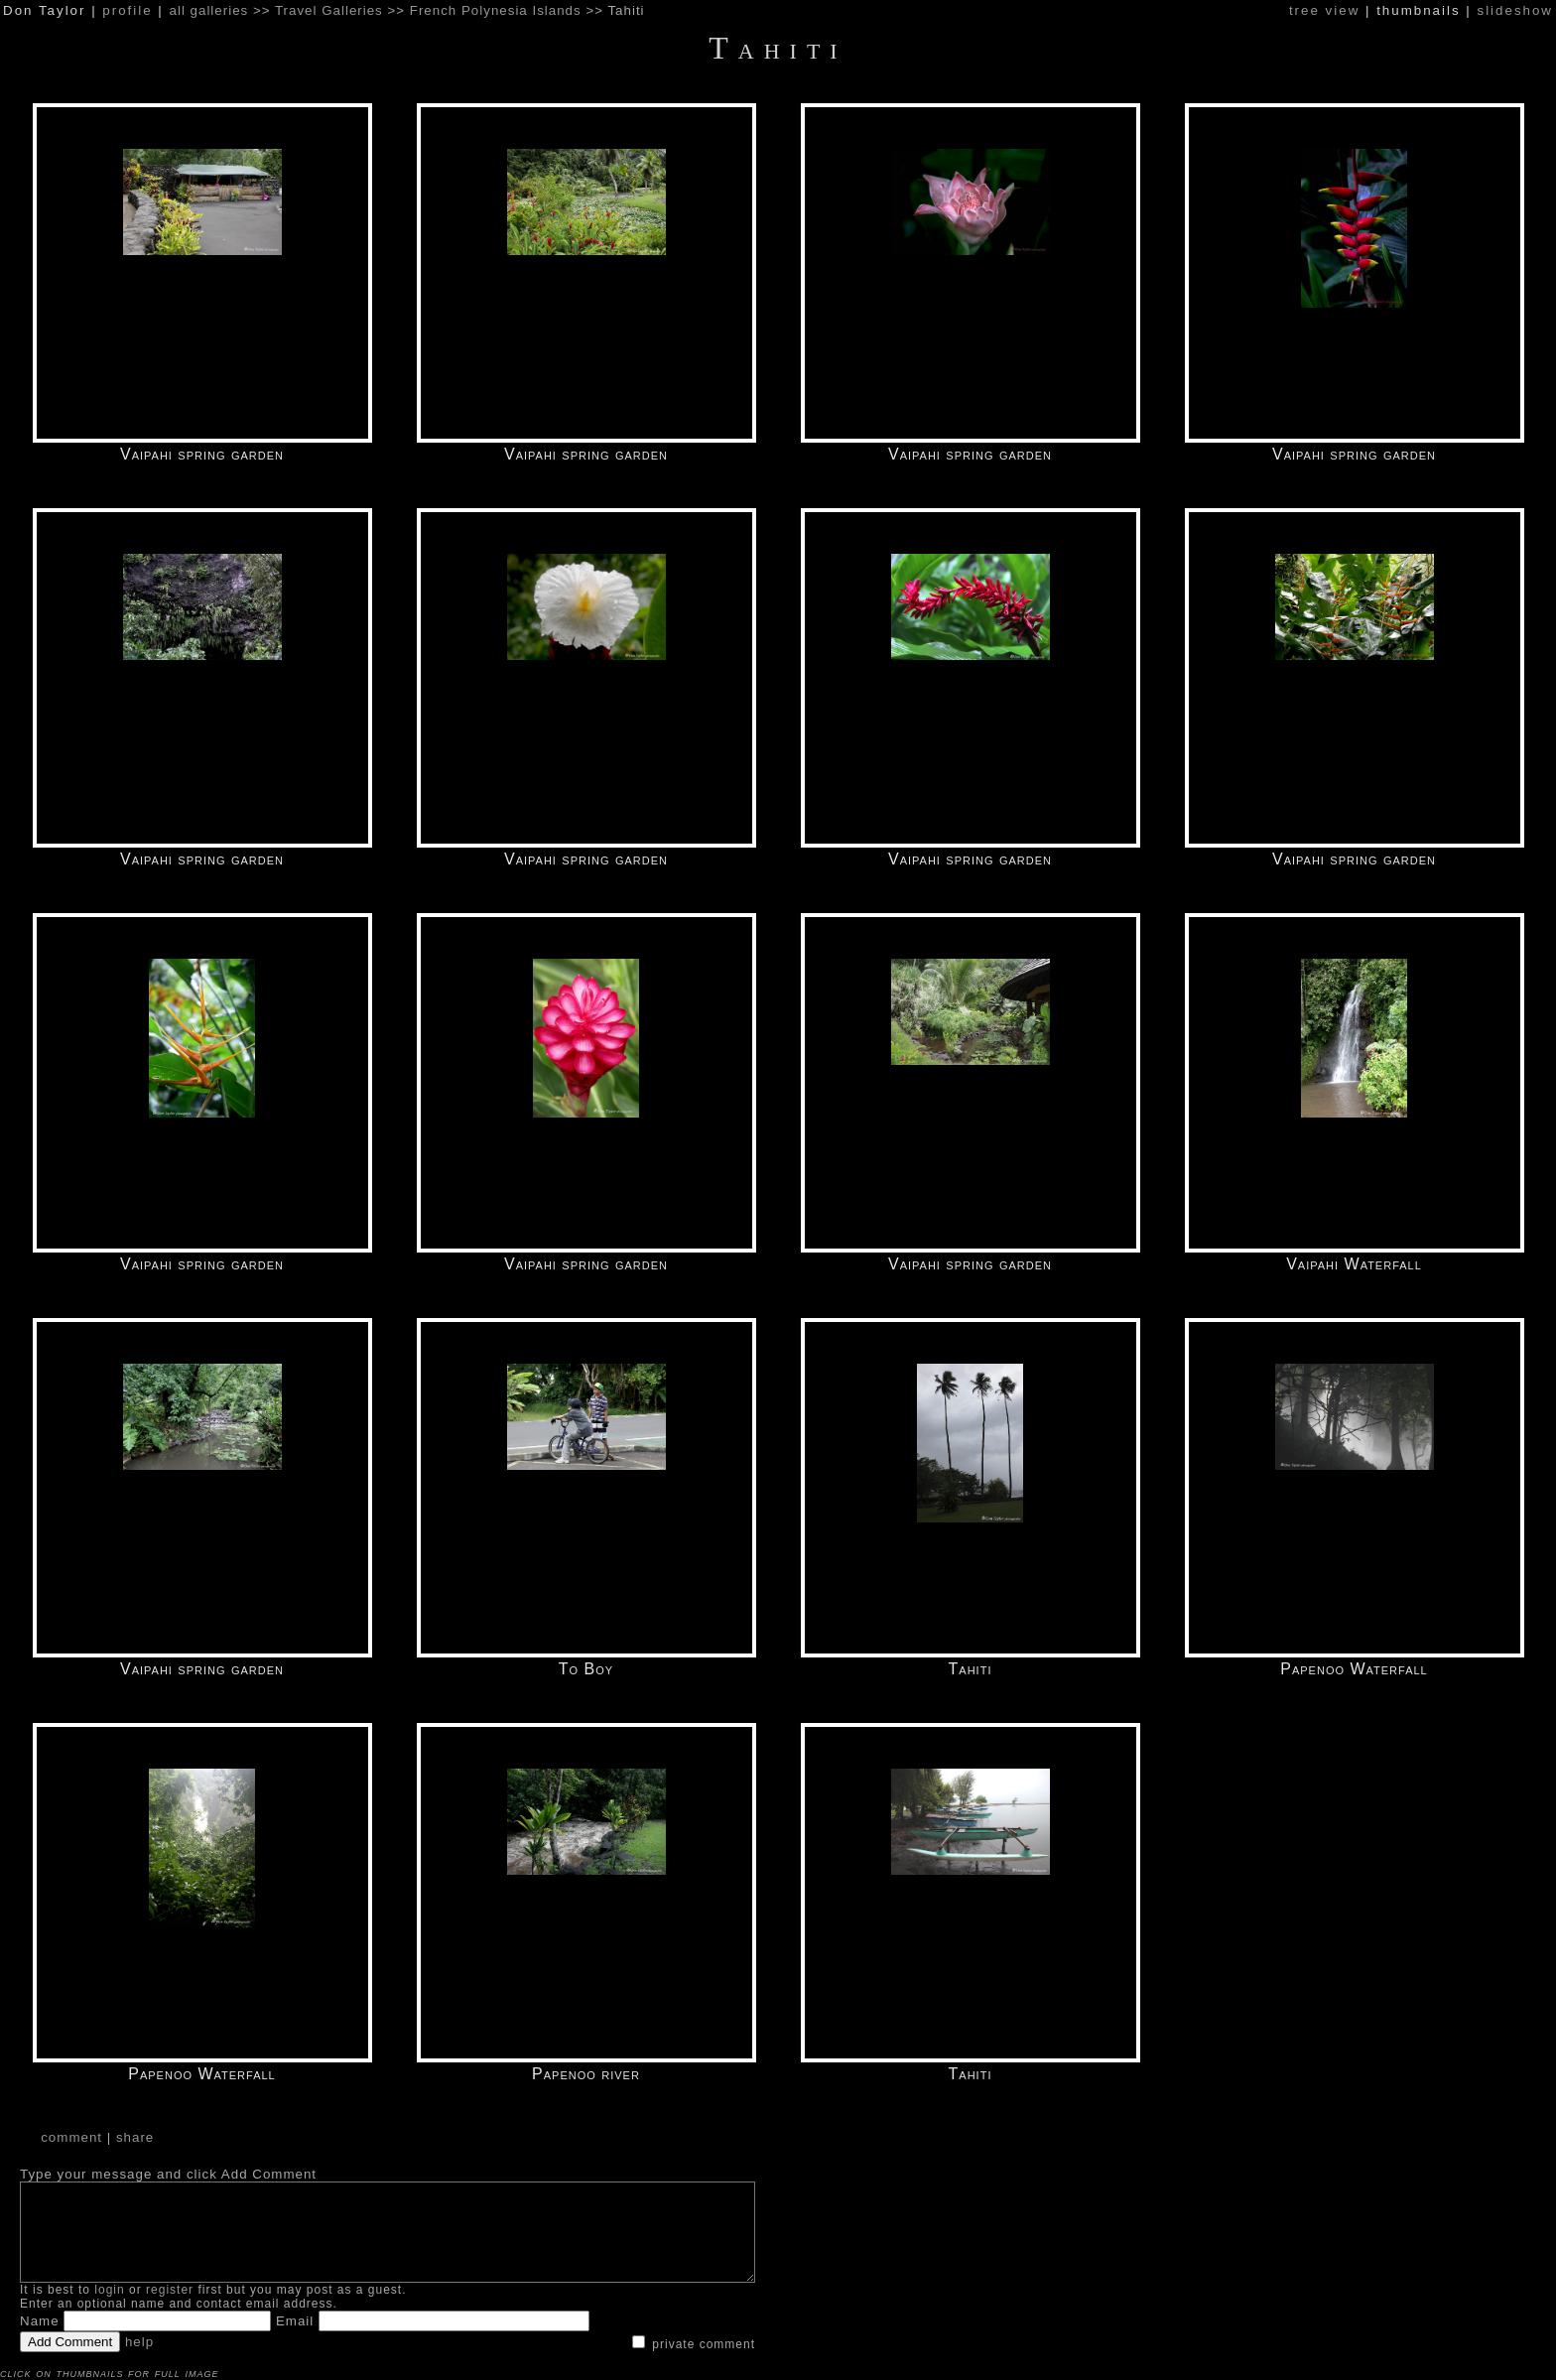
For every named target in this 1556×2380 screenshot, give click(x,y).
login (109, 2290)
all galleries (209, 10)
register (170, 2290)
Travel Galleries (329, 10)
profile (127, 10)
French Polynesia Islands (496, 10)
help (139, 2341)
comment (71, 2137)
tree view (1324, 10)
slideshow (1515, 10)
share (135, 2137)
